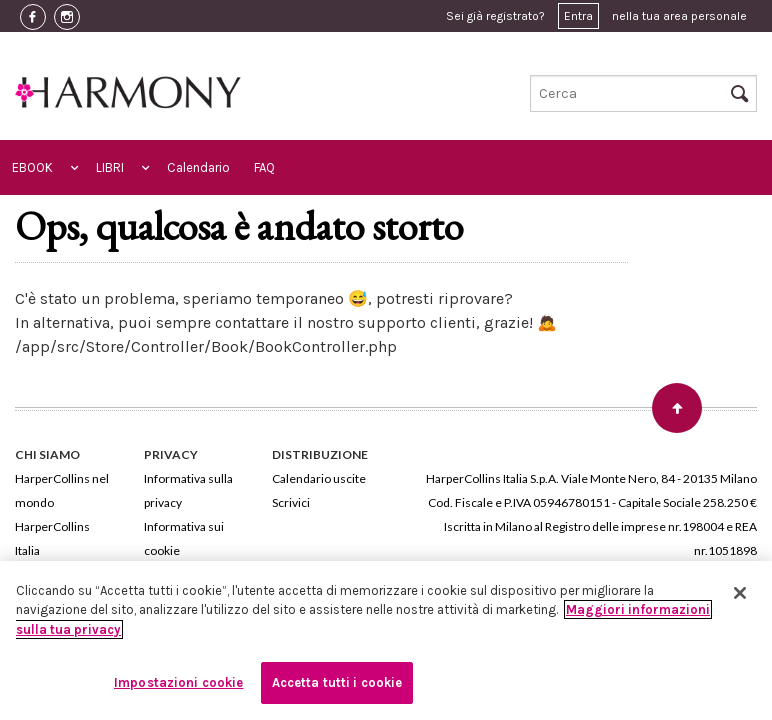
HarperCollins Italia (52, 538)
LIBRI (110, 167)
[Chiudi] (740, 593)
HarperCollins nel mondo (62, 490)
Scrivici (291, 502)
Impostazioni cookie (178, 682)
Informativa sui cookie (184, 538)
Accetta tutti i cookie (337, 682)
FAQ (264, 167)
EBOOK (32, 167)
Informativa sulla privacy (188, 490)
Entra (578, 16)
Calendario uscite (319, 478)
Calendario (198, 167)
